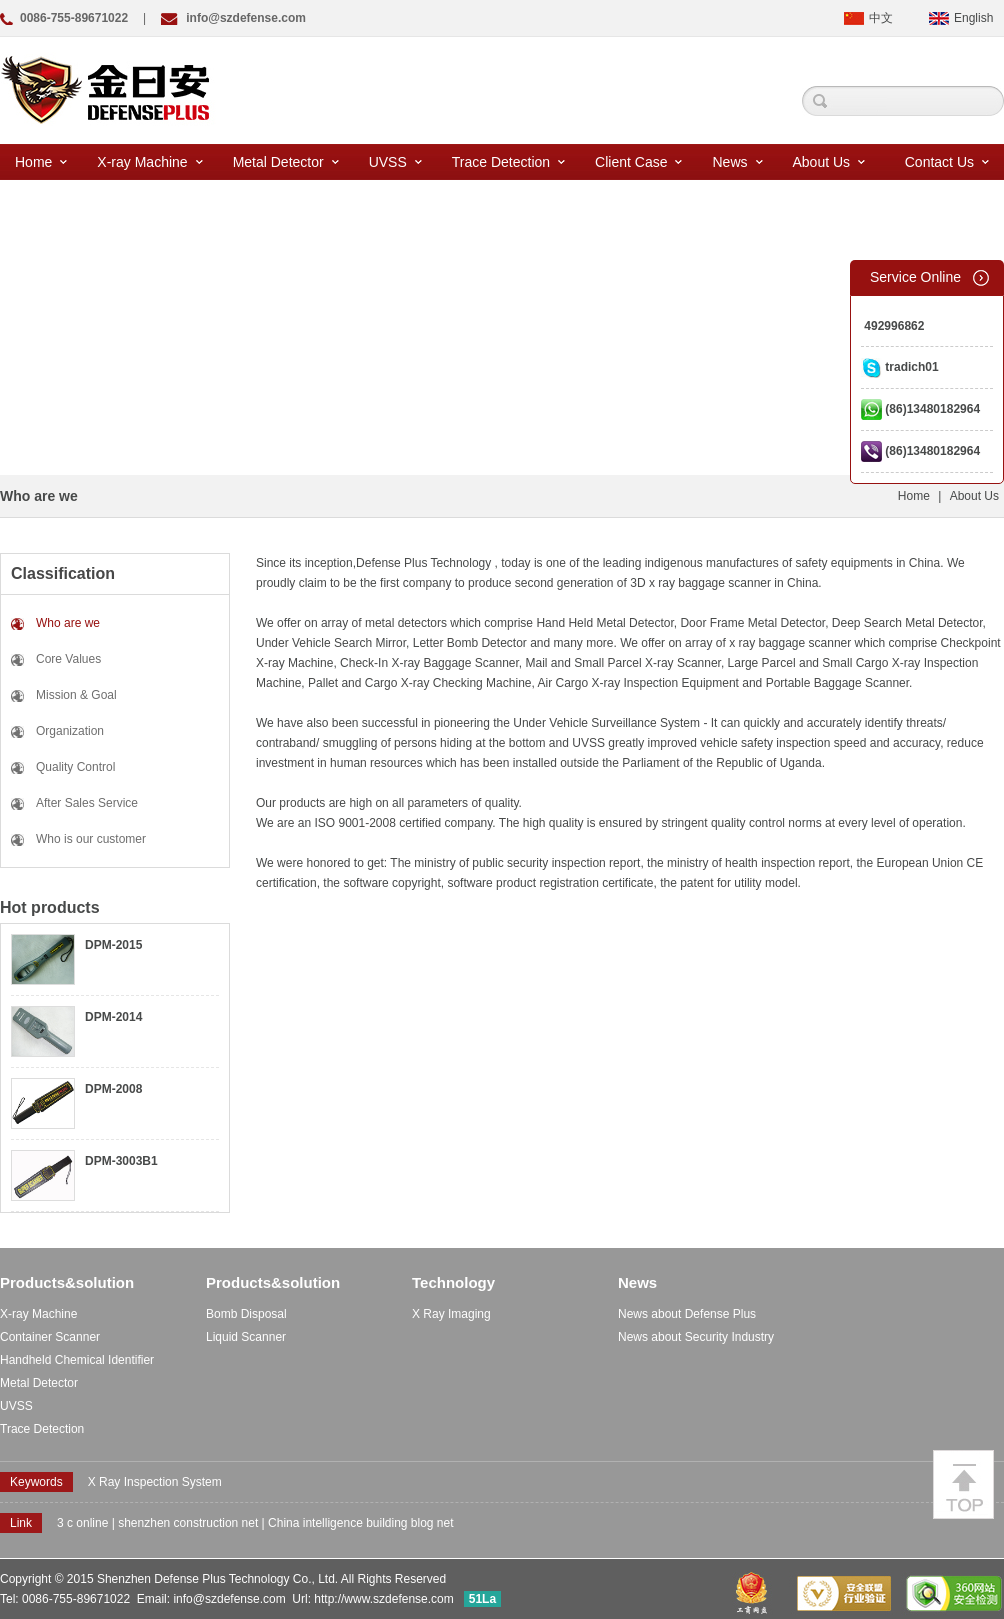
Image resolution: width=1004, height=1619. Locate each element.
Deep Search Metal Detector (907, 623)
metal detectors (406, 623)
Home (41, 162)
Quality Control (75, 767)
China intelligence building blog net (360, 1523)
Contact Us (947, 162)
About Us (829, 162)
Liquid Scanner (246, 1337)
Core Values (68, 659)
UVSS (395, 162)
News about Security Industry (696, 1337)
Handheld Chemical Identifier (77, 1360)
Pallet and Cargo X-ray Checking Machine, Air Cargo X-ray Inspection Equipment (523, 683)
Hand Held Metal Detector (604, 623)
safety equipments (843, 563)
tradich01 (900, 367)
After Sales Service (87, 803)
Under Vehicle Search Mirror (331, 643)
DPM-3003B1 (121, 1161)
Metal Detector (286, 162)
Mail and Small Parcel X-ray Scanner (623, 663)
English (973, 18)
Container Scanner (50, 1337)
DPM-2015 (113, 945)
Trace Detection (508, 162)
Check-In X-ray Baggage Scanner (429, 663)
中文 (881, 18)
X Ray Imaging (451, 1314)
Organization (70, 731)
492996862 (892, 326)
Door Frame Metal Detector (752, 623)
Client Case (638, 162)
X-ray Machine (149, 162)
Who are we (68, 623)
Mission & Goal (76, 695)
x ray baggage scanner (790, 643)
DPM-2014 (113, 1017)
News (737, 162)
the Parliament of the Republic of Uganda (711, 763)
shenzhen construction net (188, 1523)
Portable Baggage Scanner (837, 683)
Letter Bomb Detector (470, 643)
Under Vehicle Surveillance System (606, 723)
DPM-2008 (113, 1089)
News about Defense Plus (687, 1314)
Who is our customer (91, 839)
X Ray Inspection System (155, 1482)
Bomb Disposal (246, 1314)
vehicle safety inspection (765, 743)
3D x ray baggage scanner (700, 583)
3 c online (82, 1523)
